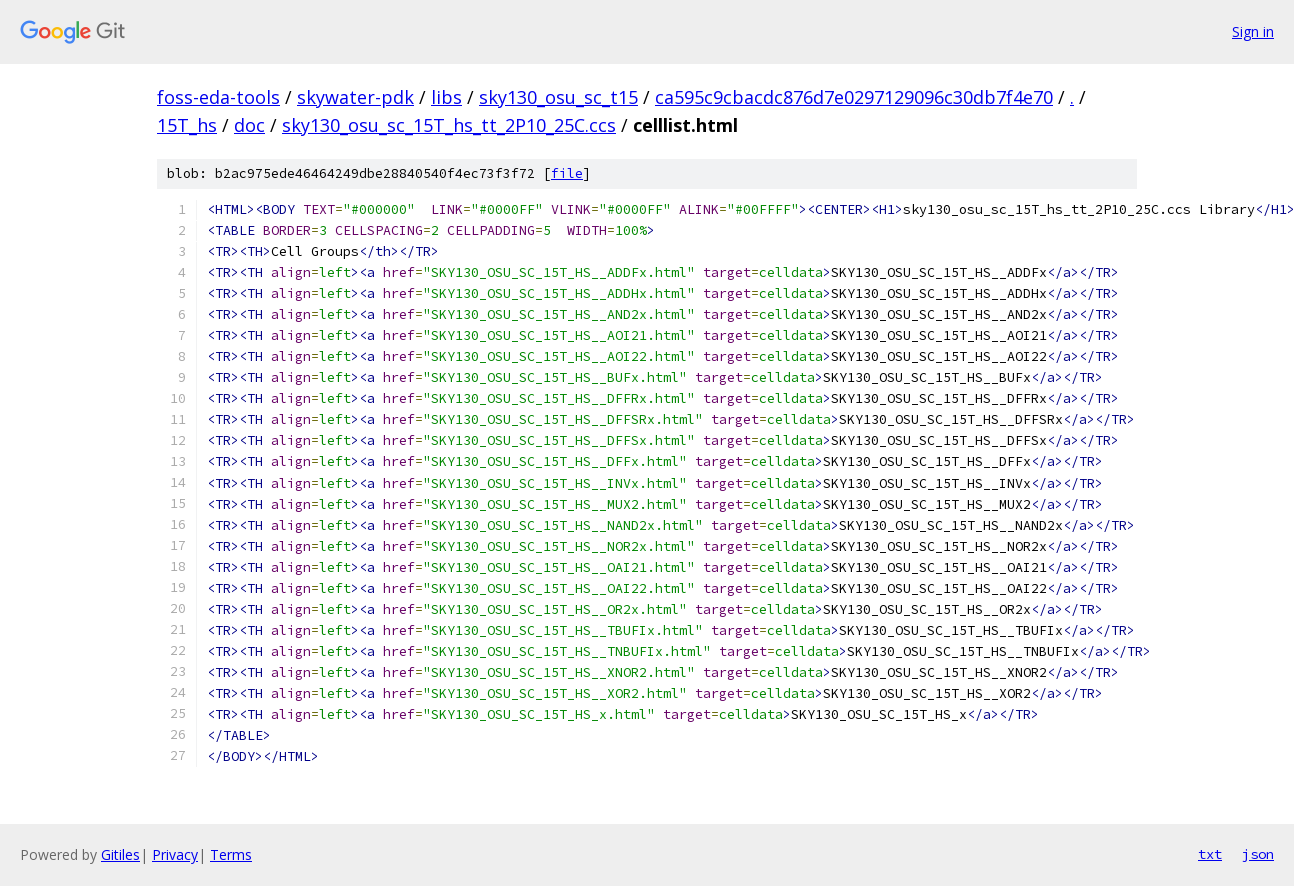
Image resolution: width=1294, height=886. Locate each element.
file (567, 173)
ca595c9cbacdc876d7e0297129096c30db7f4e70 (854, 97)
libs (446, 97)
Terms (231, 854)
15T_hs (187, 125)
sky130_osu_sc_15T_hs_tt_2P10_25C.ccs (449, 125)
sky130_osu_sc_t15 (558, 97)
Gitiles (120, 854)
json (1258, 854)
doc (249, 125)
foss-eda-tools (218, 97)
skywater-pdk (355, 97)
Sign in (1253, 31)
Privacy (175, 854)
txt (1210, 854)
